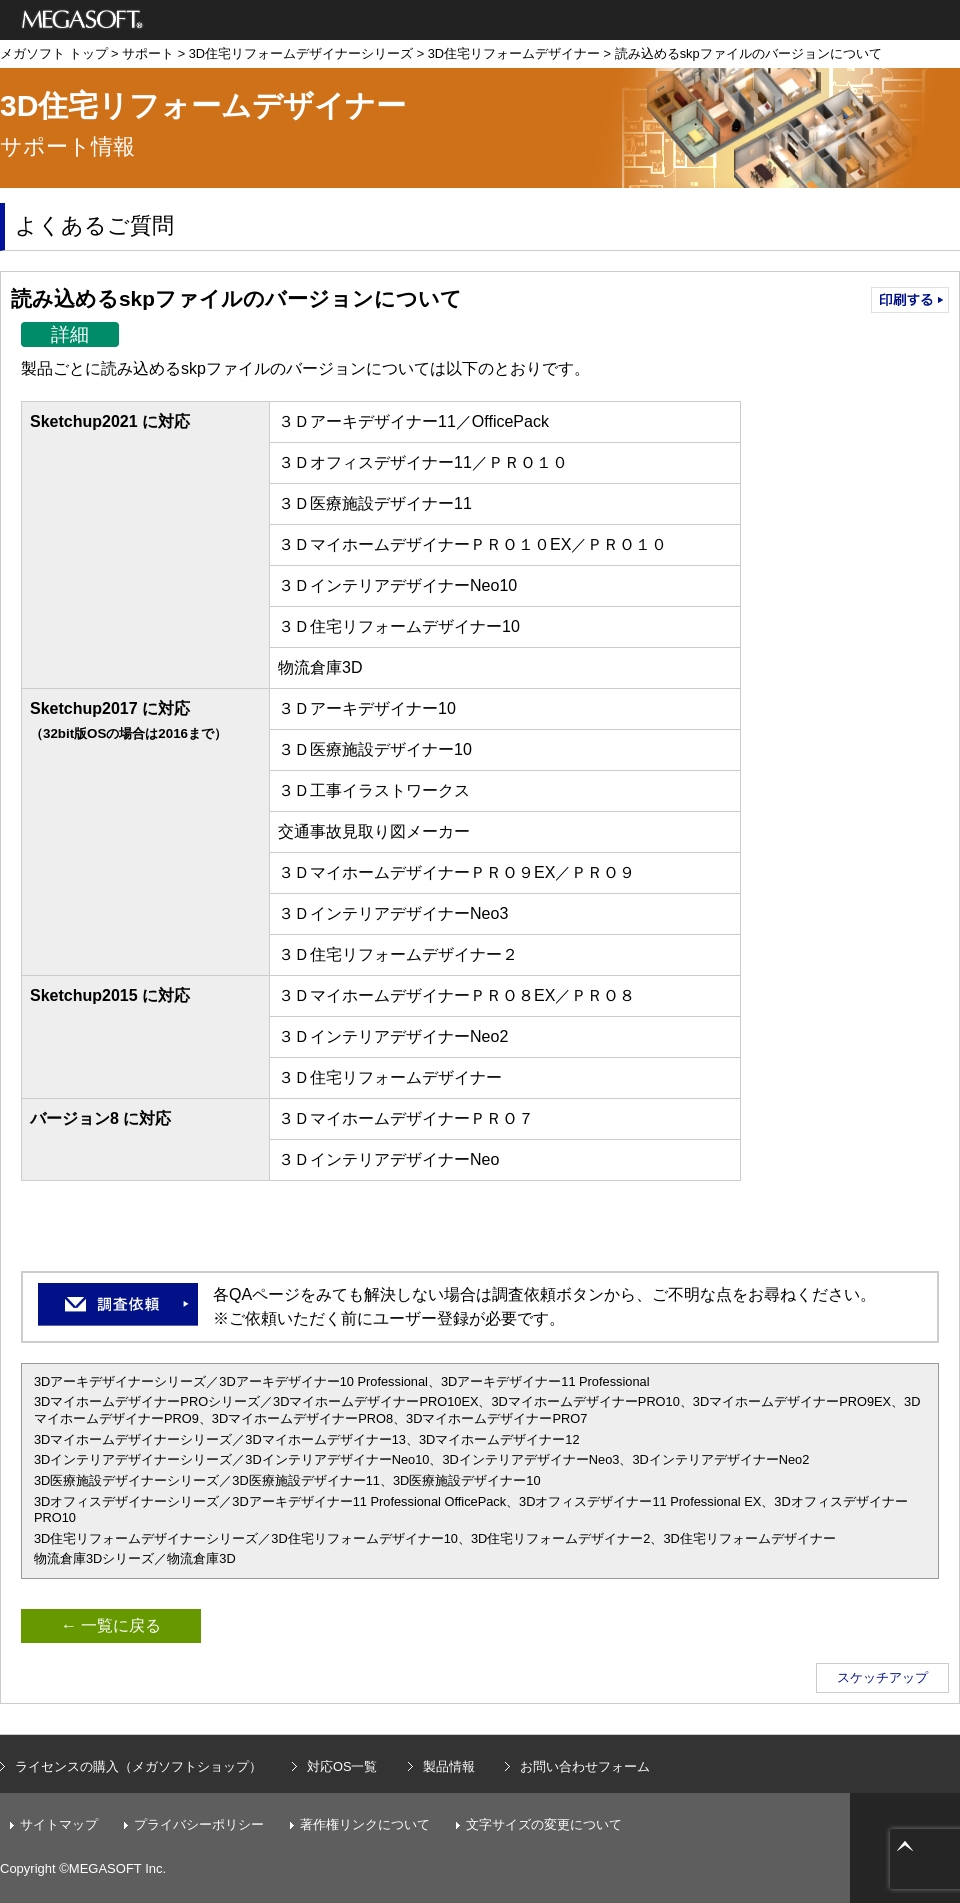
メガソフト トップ (54, 53)
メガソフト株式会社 (82, 20)
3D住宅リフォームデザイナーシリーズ (301, 53)
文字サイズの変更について (544, 1824)
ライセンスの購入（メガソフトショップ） (138, 1766)
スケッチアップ (882, 1677)
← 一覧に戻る (111, 1625)
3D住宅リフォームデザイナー (514, 53)
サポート (148, 53)
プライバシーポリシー (199, 1824)
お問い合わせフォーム (585, 1766)
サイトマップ (59, 1824)
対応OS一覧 (342, 1766)
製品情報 (449, 1766)
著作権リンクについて (365, 1824)
